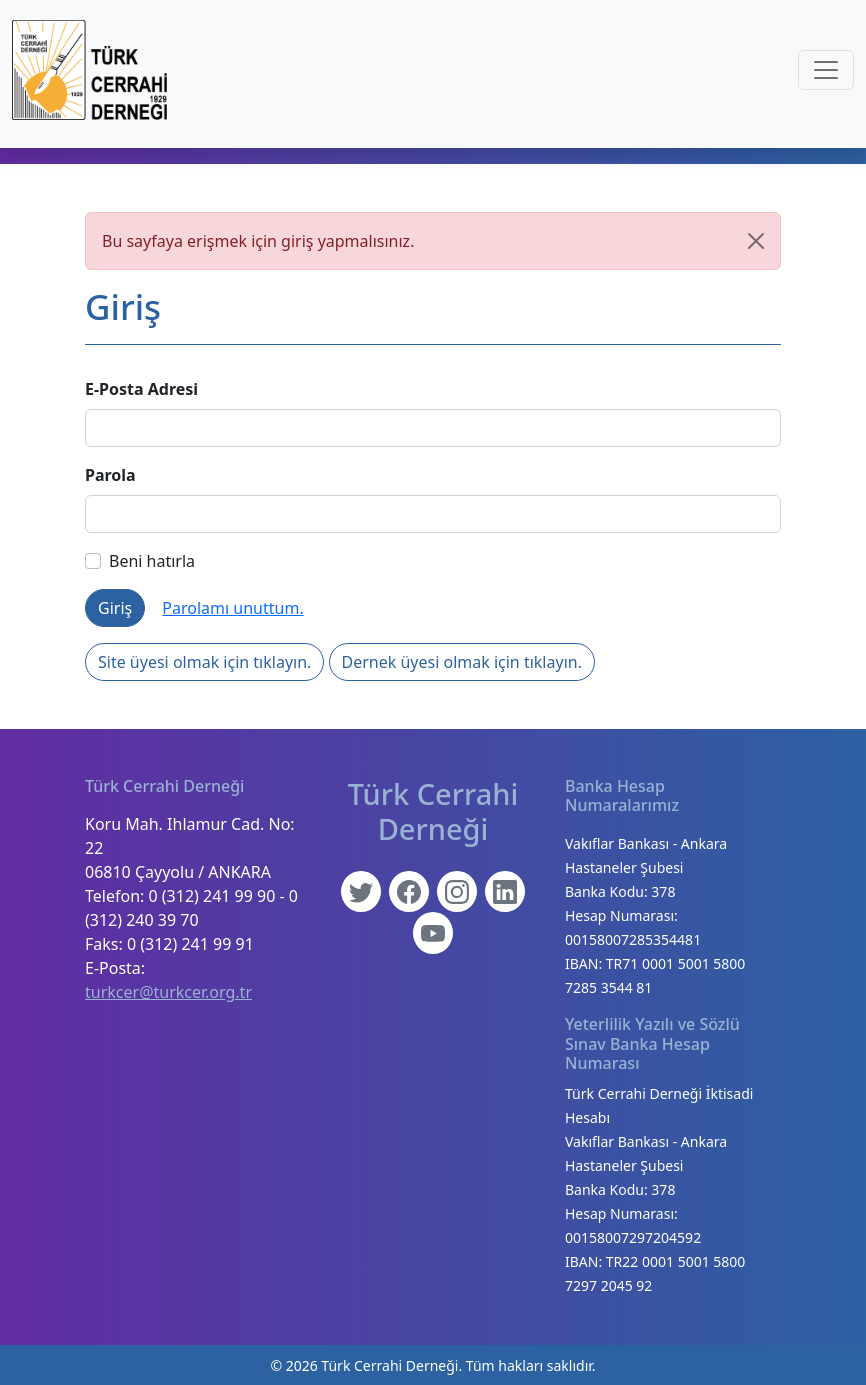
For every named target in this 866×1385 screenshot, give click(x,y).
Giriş (115, 608)
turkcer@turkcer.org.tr (168, 992)
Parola (110, 475)
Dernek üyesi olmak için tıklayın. (462, 662)
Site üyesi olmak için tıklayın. (204, 662)
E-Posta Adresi (141, 389)
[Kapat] (756, 241)
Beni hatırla (140, 561)
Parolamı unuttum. (232, 608)
